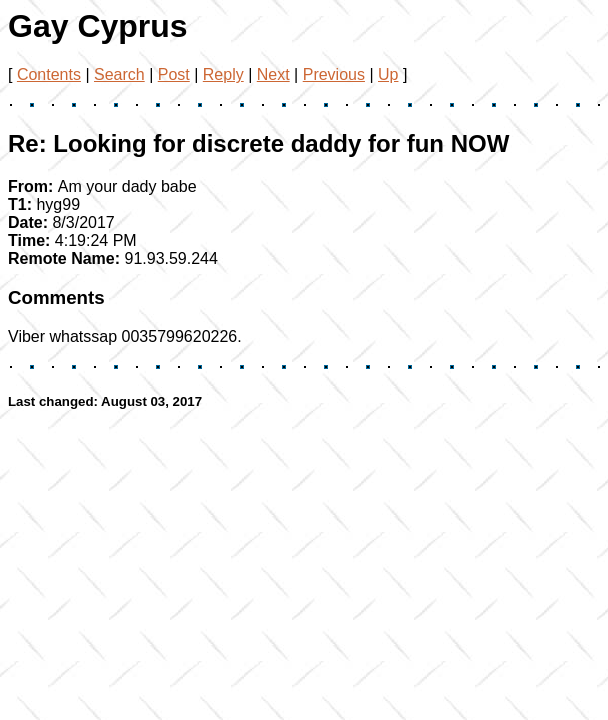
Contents (49, 74)
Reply (223, 74)
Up (388, 74)
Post (174, 74)
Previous (334, 74)
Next (273, 74)
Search (119, 74)
